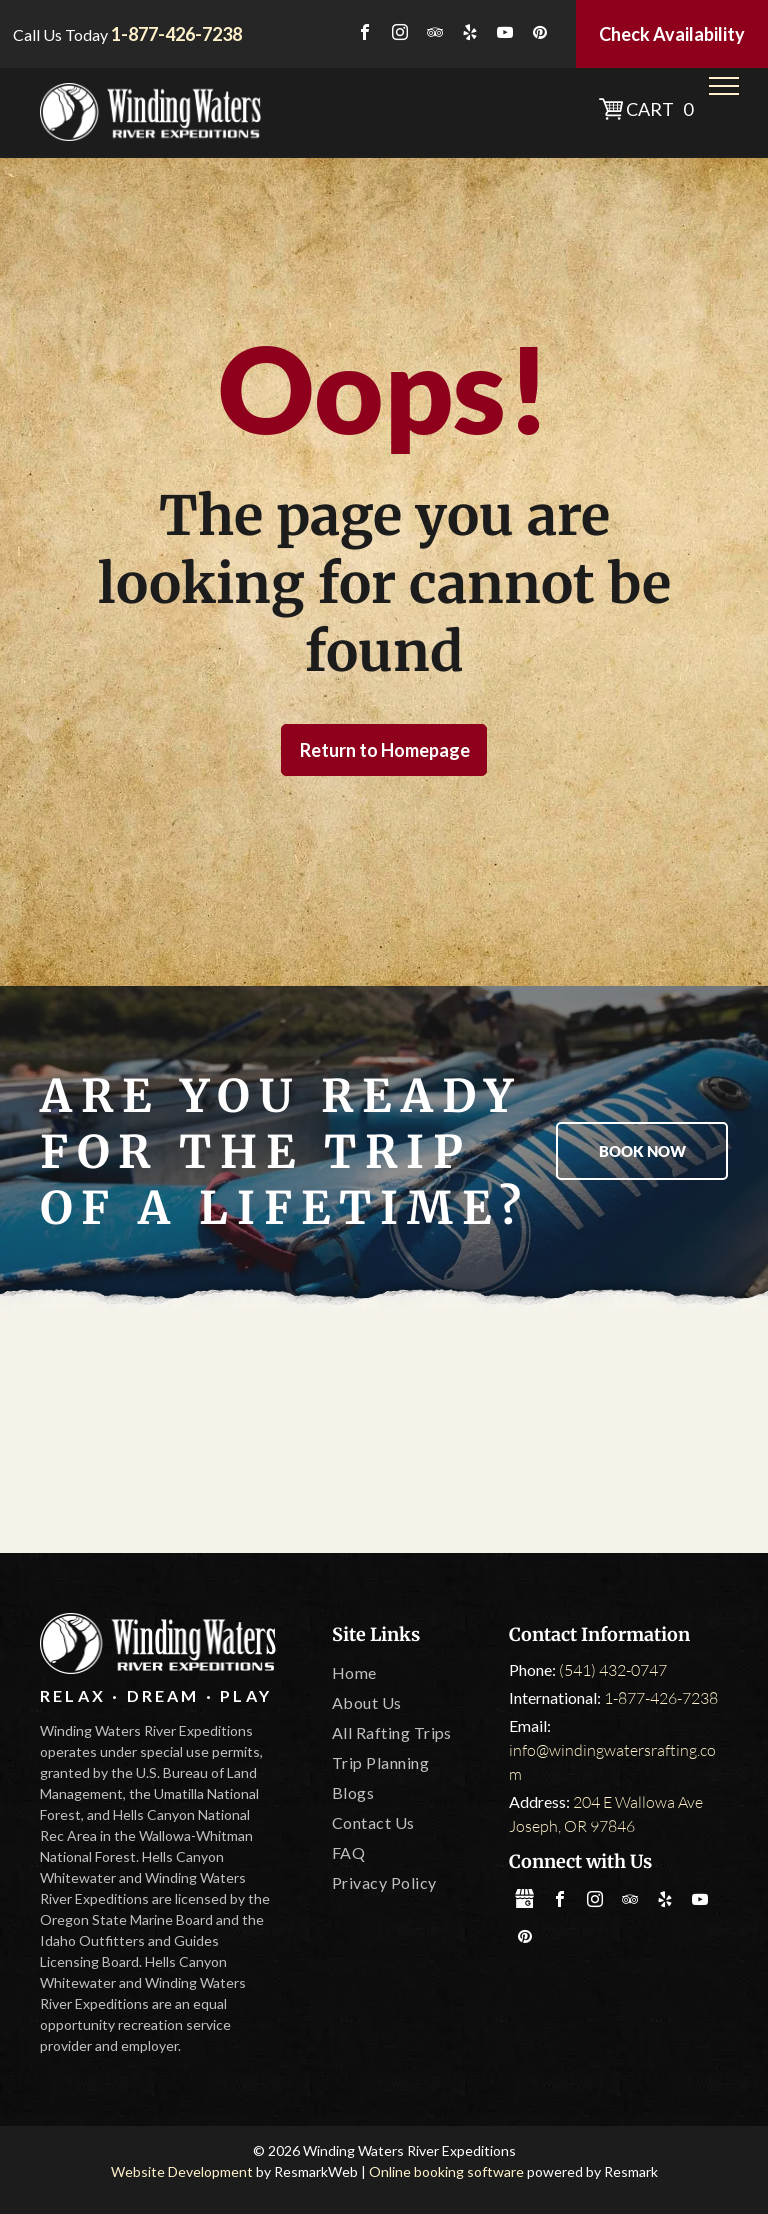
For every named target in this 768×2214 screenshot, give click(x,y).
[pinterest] (540, 34)
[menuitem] (413, 1673)
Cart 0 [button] (659, 109)
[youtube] (505, 34)
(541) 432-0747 (613, 1670)
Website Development (182, 2171)
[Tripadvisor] (251, 1433)
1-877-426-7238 (661, 1698)
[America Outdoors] (117, 1433)
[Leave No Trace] (518, 1433)
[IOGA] (651, 1433)
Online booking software (446, 2171)
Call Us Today (60, 34)
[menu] (724, 86)
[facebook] (365, 34)
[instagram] (400, 34)
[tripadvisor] (435, 34)
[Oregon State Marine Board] (384, 1433)
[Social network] (525, 1901)
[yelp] (470, 34)
